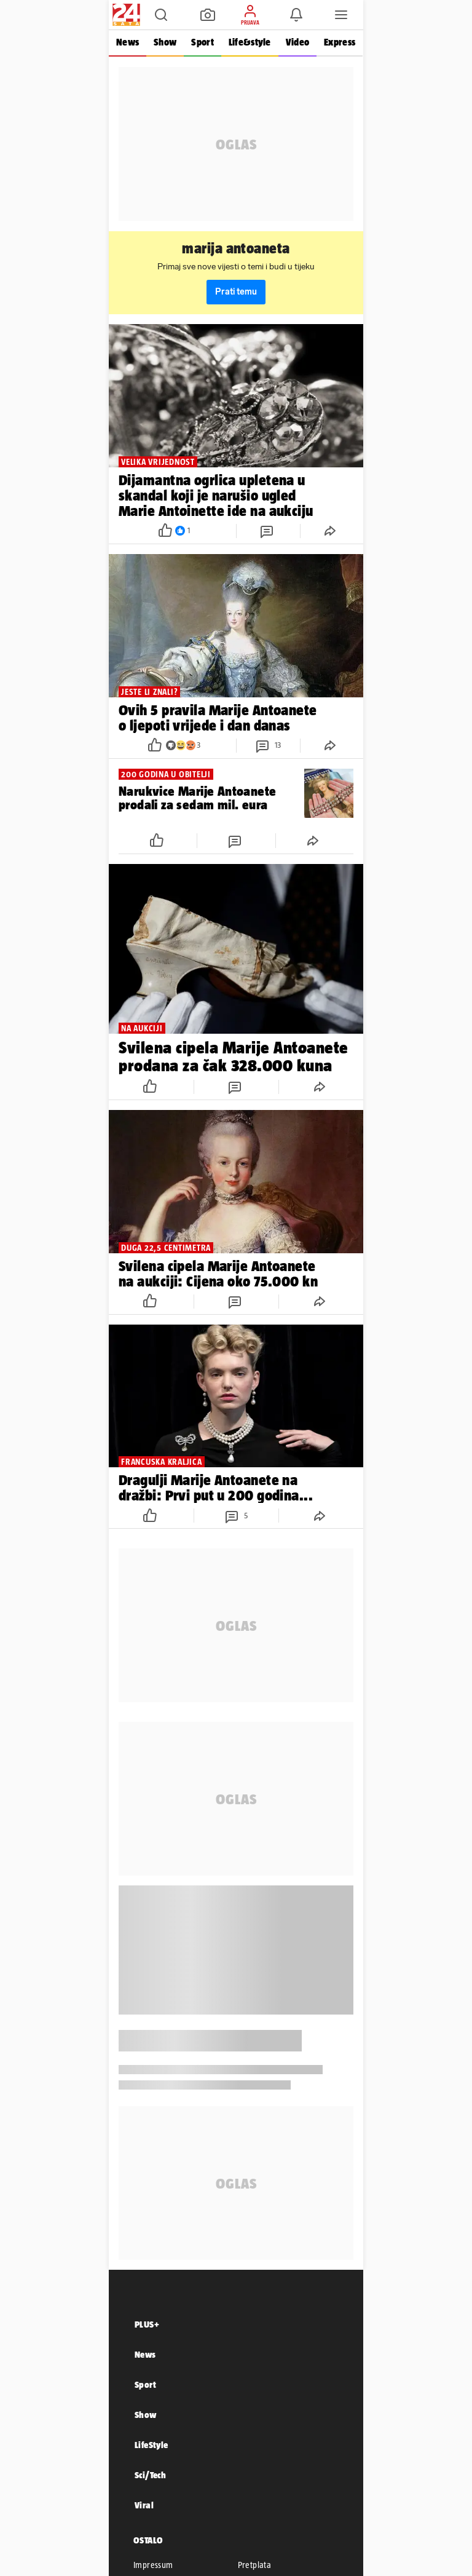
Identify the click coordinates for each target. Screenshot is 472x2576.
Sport (202, 42)
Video (297, 42)
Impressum (153, 2565)
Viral (144, 2505)
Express (339, 42)
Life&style (250, 42)
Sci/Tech (150, 2475)
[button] (161, 14)
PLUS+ (147, 2324)
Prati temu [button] (236, 292)
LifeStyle (151, 2444)
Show (165, 42)
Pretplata (255, 2565)
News (127, 42)
